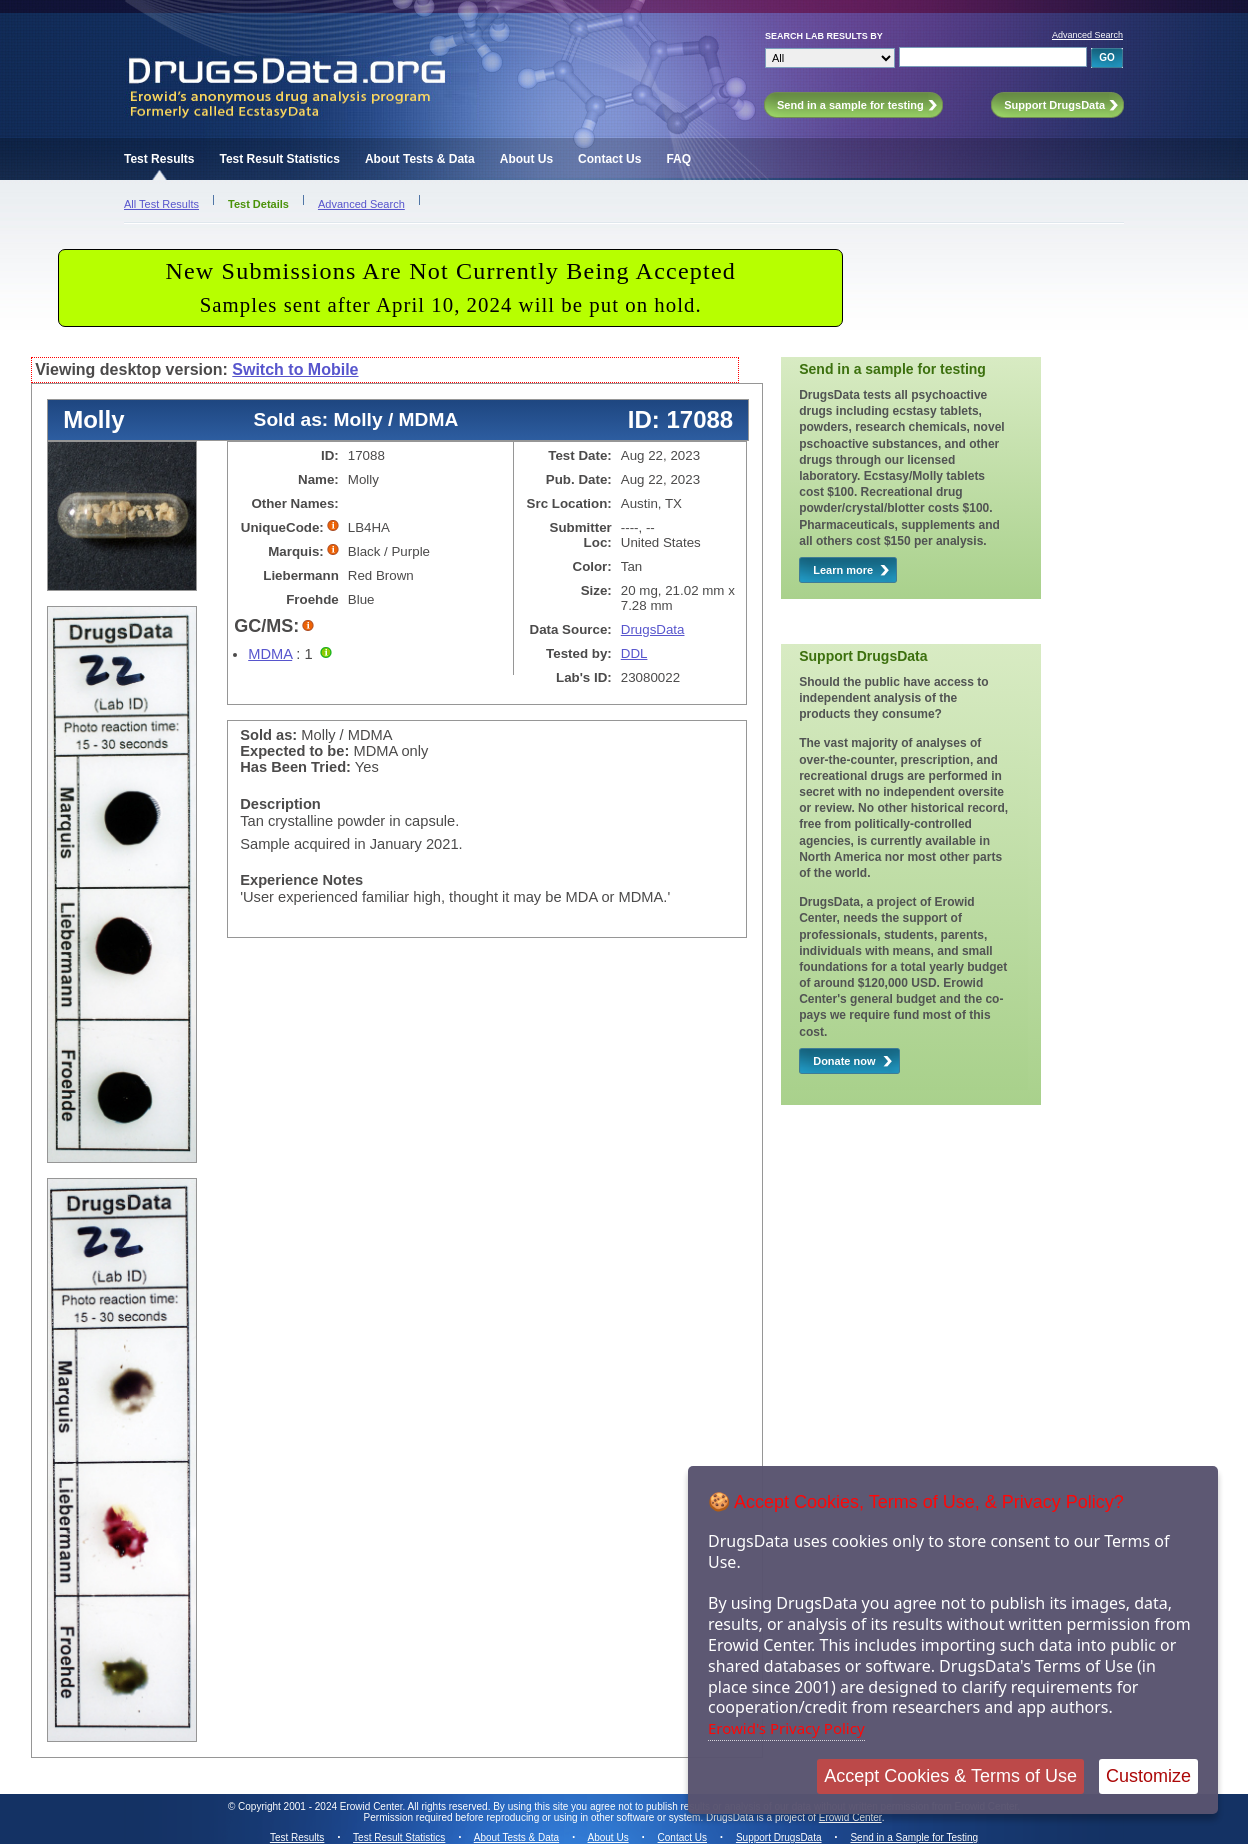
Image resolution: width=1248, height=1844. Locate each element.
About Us (526, 159)
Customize (1148, 1776)
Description (280, 804)
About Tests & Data (420, 159)
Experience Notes (301, 880)
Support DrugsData (779, 1837)
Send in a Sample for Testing (914, 1837)
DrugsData (653, 629)
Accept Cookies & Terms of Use (950, 1776)
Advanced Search (1087, 35)
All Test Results (161, 204)
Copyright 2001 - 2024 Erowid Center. (321, 1806)
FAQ (678, 159)
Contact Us (609, 159)
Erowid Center (850, 1817)
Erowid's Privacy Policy (786, 1728)
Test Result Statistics (279, 159)
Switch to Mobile (295, 369)
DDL (634, 653)
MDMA (270, 654)
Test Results (159, 159)
